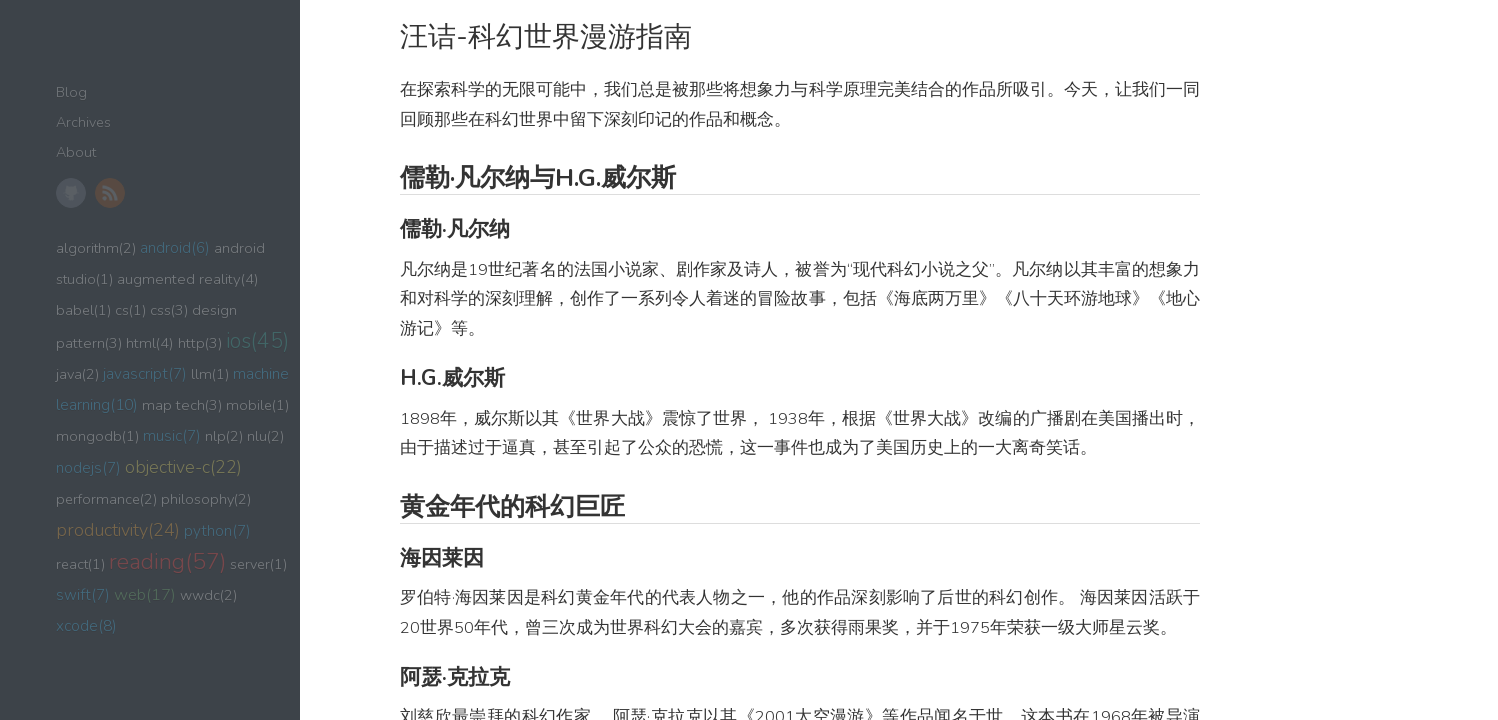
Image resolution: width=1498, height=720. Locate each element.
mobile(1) (257, 405)
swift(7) (83, 594)
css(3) (169, 310)
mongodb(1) (97, 436)
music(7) (172, 435)
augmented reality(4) (188, 279)
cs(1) (130, 310)
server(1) (258, 564)
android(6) (175, 248)
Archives (83, 122)
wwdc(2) (208, 595)
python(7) (217, 530)
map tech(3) (182, 405)
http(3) (200, 343)
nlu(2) (265, 436)
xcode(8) (86, 625)
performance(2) (106, 499)
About (76, 152)
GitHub (71, 193)
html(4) (150, 343)
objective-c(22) (183, 467)
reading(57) (167, 561)
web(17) (145, 594)
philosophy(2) (206, 499)
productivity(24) (118, 530)
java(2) (77, 374)
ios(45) (257, 341)
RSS (110, 193)
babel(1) (83, 310)
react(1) (80, 564)
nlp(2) (224, 436)
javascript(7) (145, 373)
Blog (71, 92)
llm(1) (210, 374)
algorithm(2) (96, 248)
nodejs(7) (88, 467)
